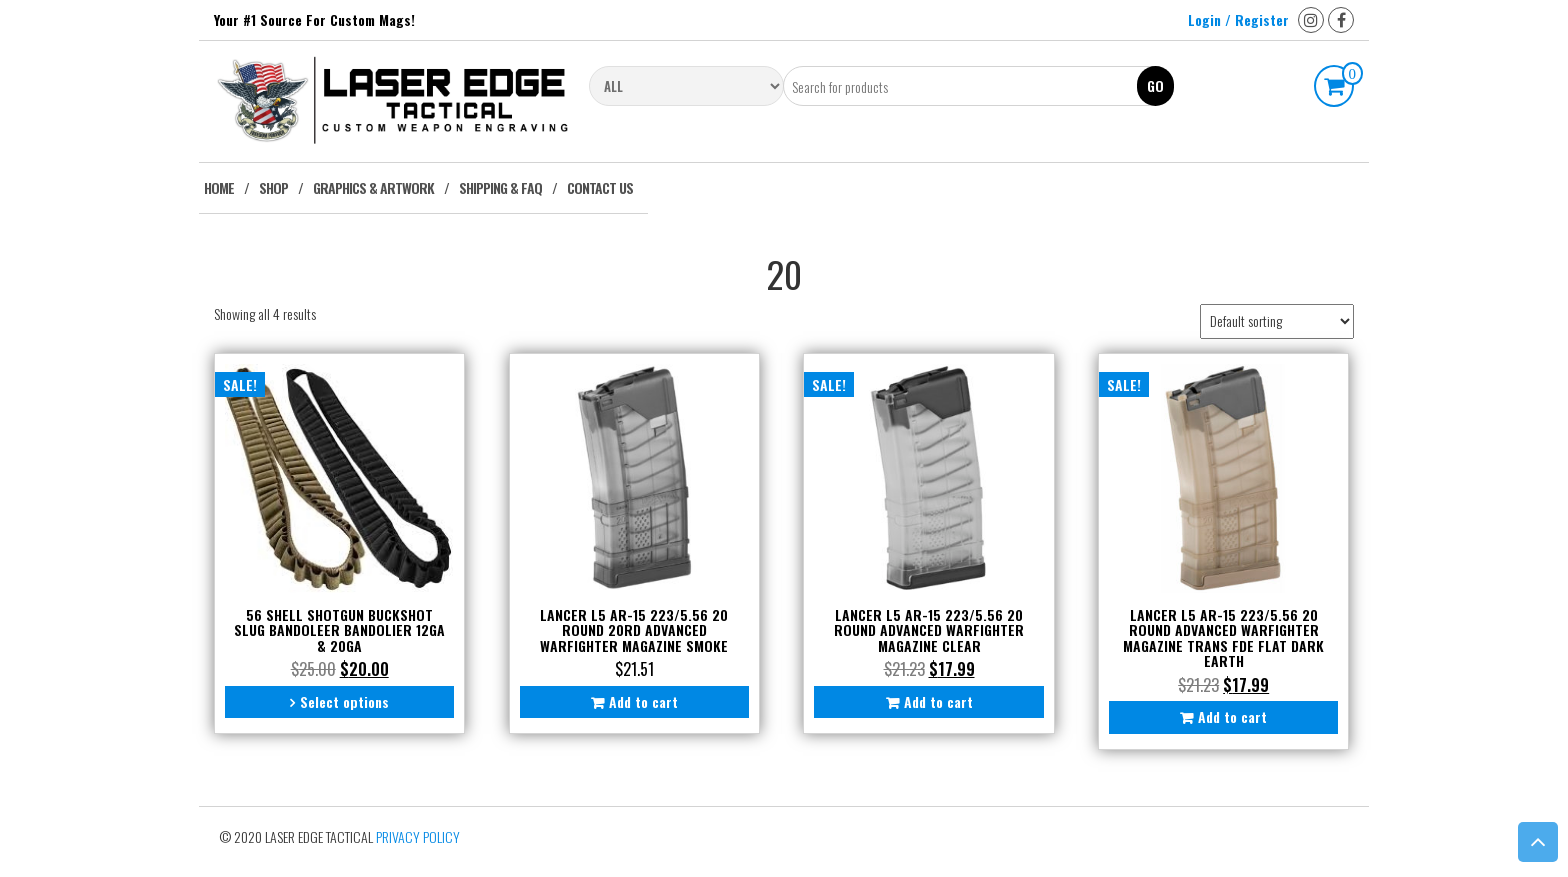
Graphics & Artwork (373, 187)
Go (1155, 85)
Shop (273, 187)
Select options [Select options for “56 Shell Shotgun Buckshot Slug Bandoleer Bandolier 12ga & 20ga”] (344, 701)
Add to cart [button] (643, 701)
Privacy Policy (418, 836)
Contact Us (600, 187)
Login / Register (1238, 19)
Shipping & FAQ (500, 187)
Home (219, 187)
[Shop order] (1277, 321)
